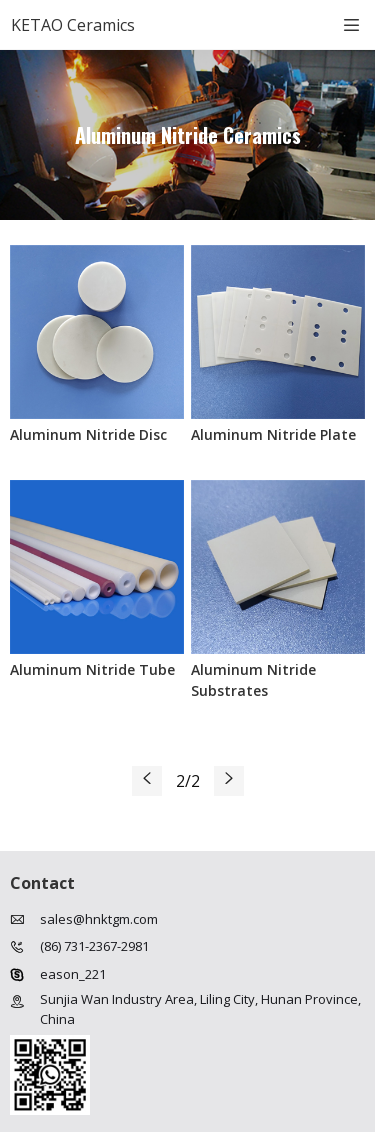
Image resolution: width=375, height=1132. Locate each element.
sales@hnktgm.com (99, 919)
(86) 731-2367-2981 (94, 946)
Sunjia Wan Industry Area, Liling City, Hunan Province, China (200, 1009)
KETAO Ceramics (73, 25)
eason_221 (73, 974)
